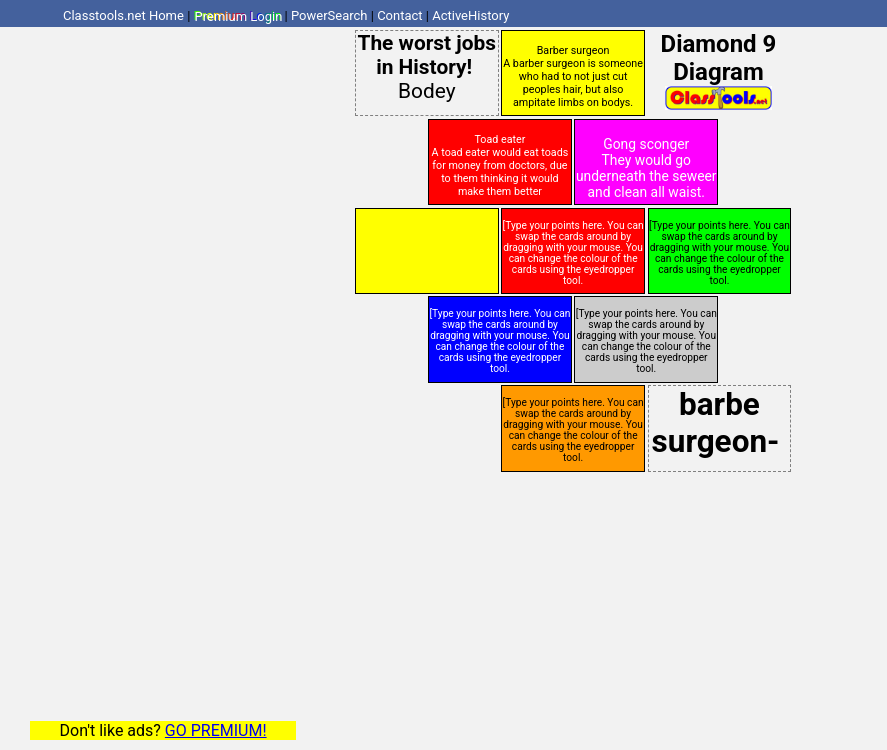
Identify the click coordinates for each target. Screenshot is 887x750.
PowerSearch (329, 15)
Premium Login (238, 15)
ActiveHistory (470, 15)
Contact (399, 15)
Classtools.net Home (123, 15)
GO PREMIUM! (216, 730)
